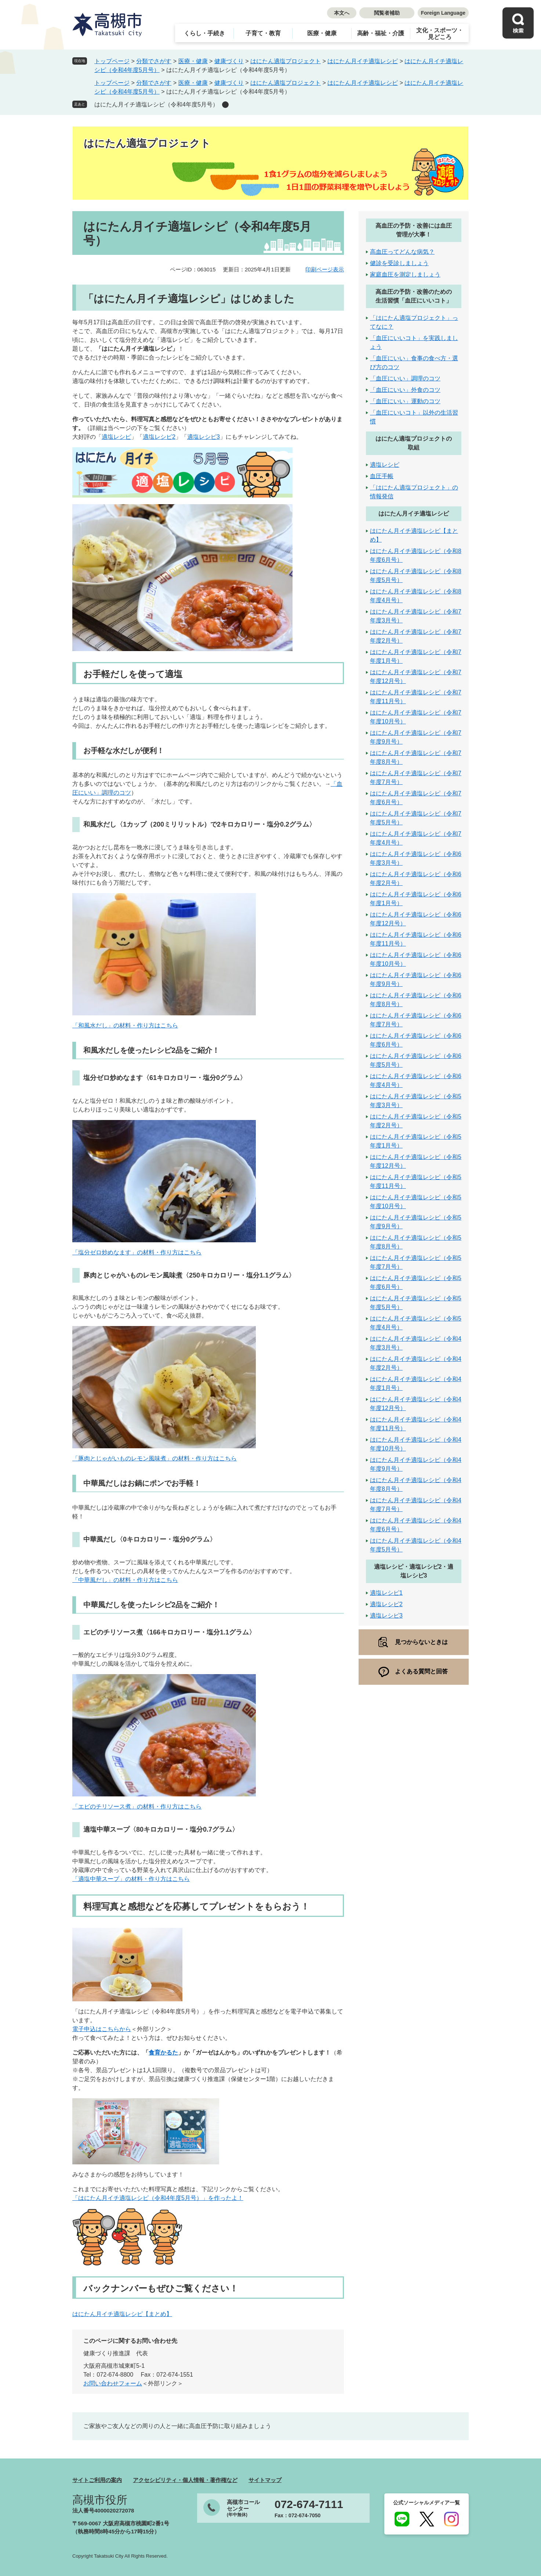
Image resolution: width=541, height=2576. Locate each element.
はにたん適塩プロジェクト (285, 61)
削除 (225, 104)
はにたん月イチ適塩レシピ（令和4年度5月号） (156, 104)
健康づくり (229, 61)
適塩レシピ (116, 437)
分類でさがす (153, 61)
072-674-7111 (309, 2504)
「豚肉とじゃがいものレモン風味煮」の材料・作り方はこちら (154, 1458)
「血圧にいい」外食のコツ (405, 390)
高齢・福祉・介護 (380, 33)
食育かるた (163, 2052)
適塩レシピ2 (159, 437)
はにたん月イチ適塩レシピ (362, 61)
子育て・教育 (263, 33)
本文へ (341, 13)
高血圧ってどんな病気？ (402, 252)
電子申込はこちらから (101, 2029)
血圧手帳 (381, 476)
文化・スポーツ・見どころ (439, 33)
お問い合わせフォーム (112, 2383)
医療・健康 (322, 33)
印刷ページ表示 (324, 269)
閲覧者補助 (387, 13)
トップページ (112, 61)
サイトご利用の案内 (97, 2480)
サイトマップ (265, 2480)
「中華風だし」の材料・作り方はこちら (125, 1580)
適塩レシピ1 (386, 1593)
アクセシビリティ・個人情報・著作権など (185, 2480)
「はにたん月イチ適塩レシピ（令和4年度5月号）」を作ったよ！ (157, 2198)
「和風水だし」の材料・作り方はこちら (125, 1025)
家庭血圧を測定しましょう (405, 274)
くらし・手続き (204, 33)
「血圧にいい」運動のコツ (405, 401)
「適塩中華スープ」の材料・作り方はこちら (131, 1879)
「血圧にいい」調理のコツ (405, 378)
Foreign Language (443, 13)
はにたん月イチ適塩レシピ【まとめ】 (122, 2314)
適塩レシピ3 (203, 437)
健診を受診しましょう (399, 263)
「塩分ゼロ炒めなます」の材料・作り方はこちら (136, 1252)
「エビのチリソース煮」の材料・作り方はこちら (136, 1806)
